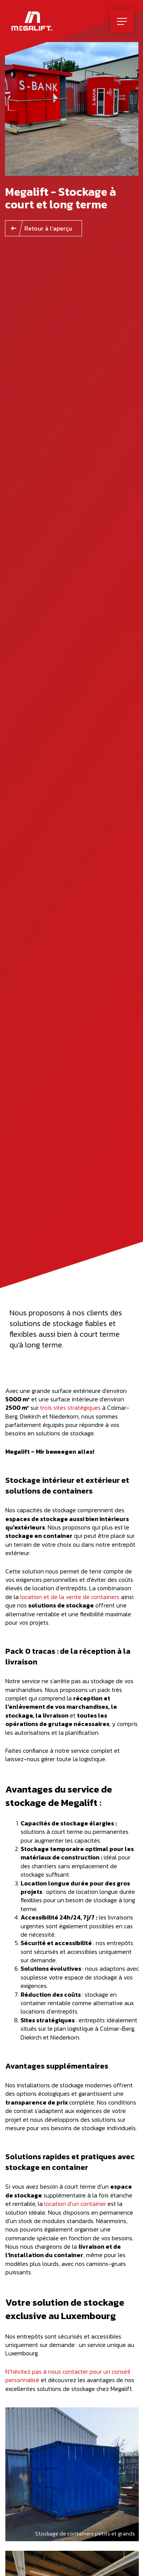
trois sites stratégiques (70, 1407)
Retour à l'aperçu (48, 228)
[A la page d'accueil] (32, 21)
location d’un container (75, 2203)
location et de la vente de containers (69, 1596)
